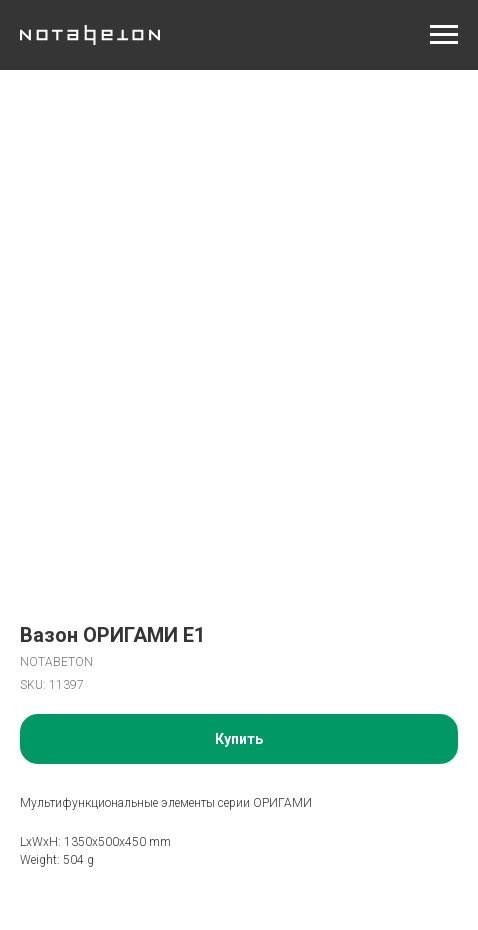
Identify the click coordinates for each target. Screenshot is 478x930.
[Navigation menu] (444, 35)
